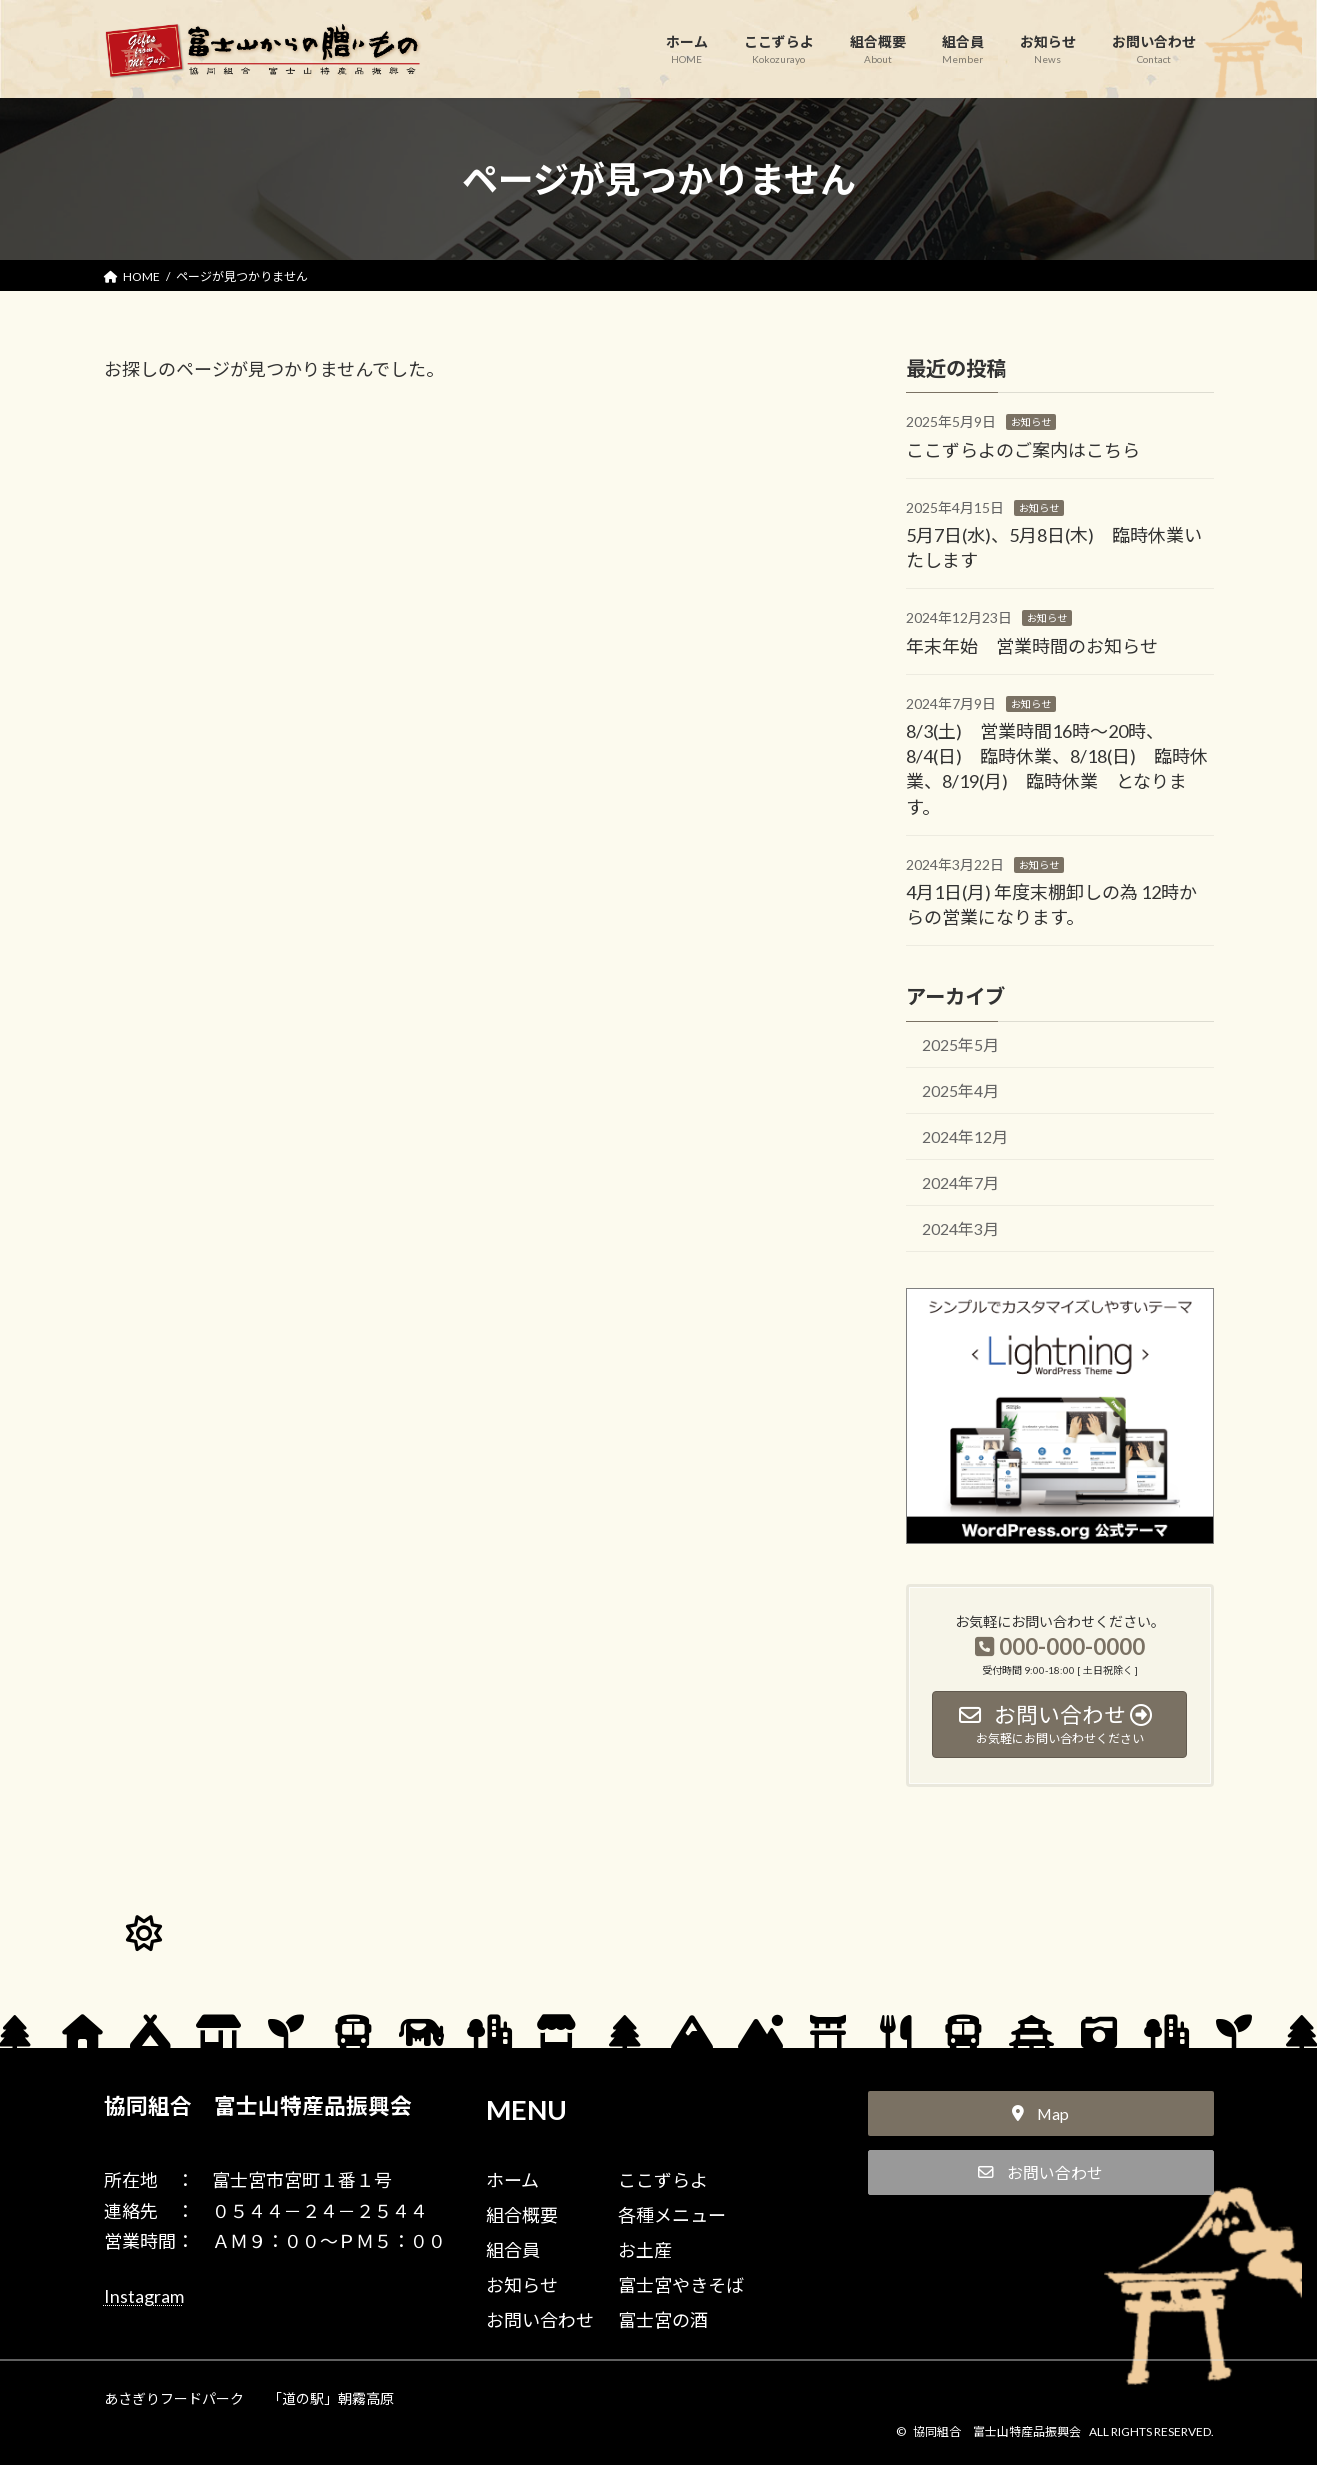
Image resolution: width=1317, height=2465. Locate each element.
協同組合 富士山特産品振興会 (258, 2106)
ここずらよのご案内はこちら (1023, 449)
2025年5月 (959, 1044)
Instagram (144, 2296)
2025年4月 (959, 1090)
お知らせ (1031, 422)
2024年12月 (964, 1136)
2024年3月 (959, 1228)
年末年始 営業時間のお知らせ (1032, 645)
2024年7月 (959, 1182)
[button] (1041, 2114)
